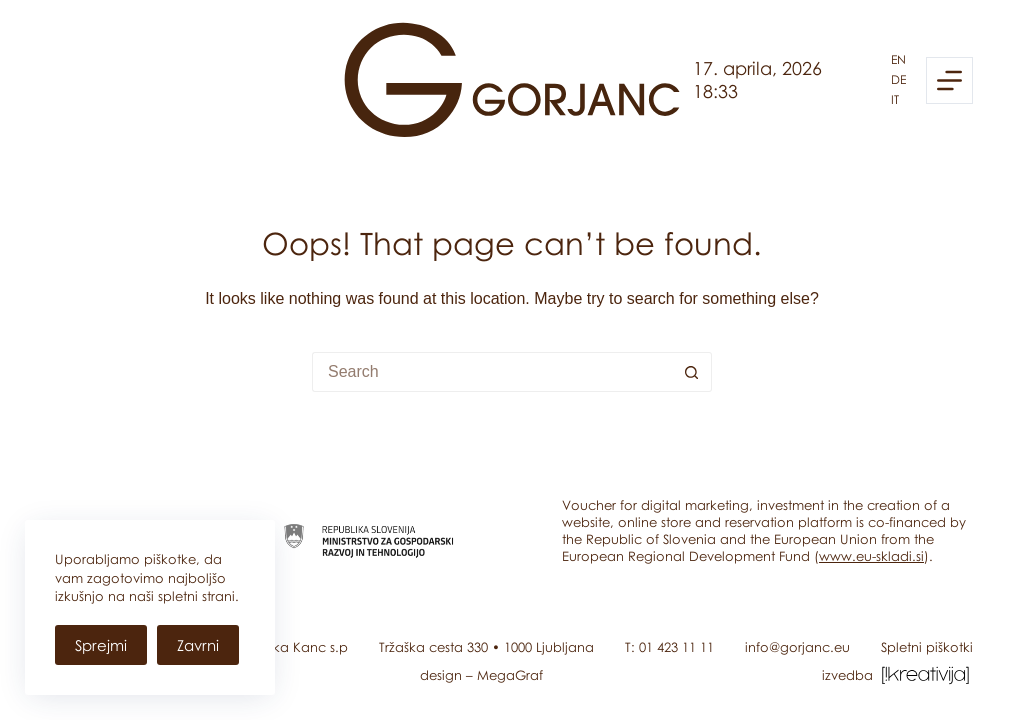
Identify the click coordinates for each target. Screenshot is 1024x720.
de (898, 79)
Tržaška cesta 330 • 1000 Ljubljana (486, 647)
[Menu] (949, 80)
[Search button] (692, 372)
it (895, 99)
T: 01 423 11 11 (669, 647)
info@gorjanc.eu (797, 647)
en (898, 59)
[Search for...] (492, 372)
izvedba (897, 675)
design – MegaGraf (481, 675)
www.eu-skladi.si (871, 556)
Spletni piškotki (927, 647)
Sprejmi (101, 645)
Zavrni (198, 645)
